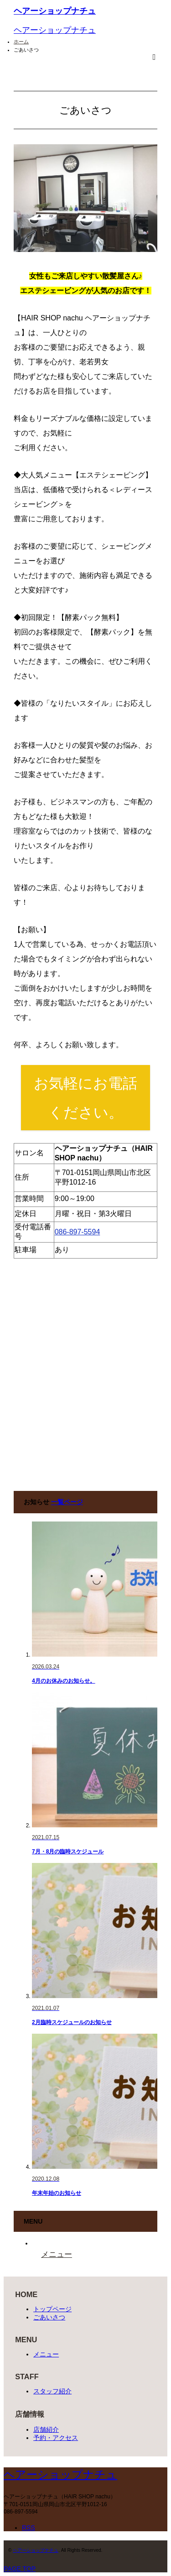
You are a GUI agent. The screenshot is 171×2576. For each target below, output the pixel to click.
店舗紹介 (46, 2429)
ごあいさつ (49, 2317)
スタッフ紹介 (52, 2391)
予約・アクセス (55, 2437)
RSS (28, 2527)
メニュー (46, 2354)
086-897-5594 (77, 1232)
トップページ (52, 2309)
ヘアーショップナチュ (55, 11)
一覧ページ (67, 1502)
